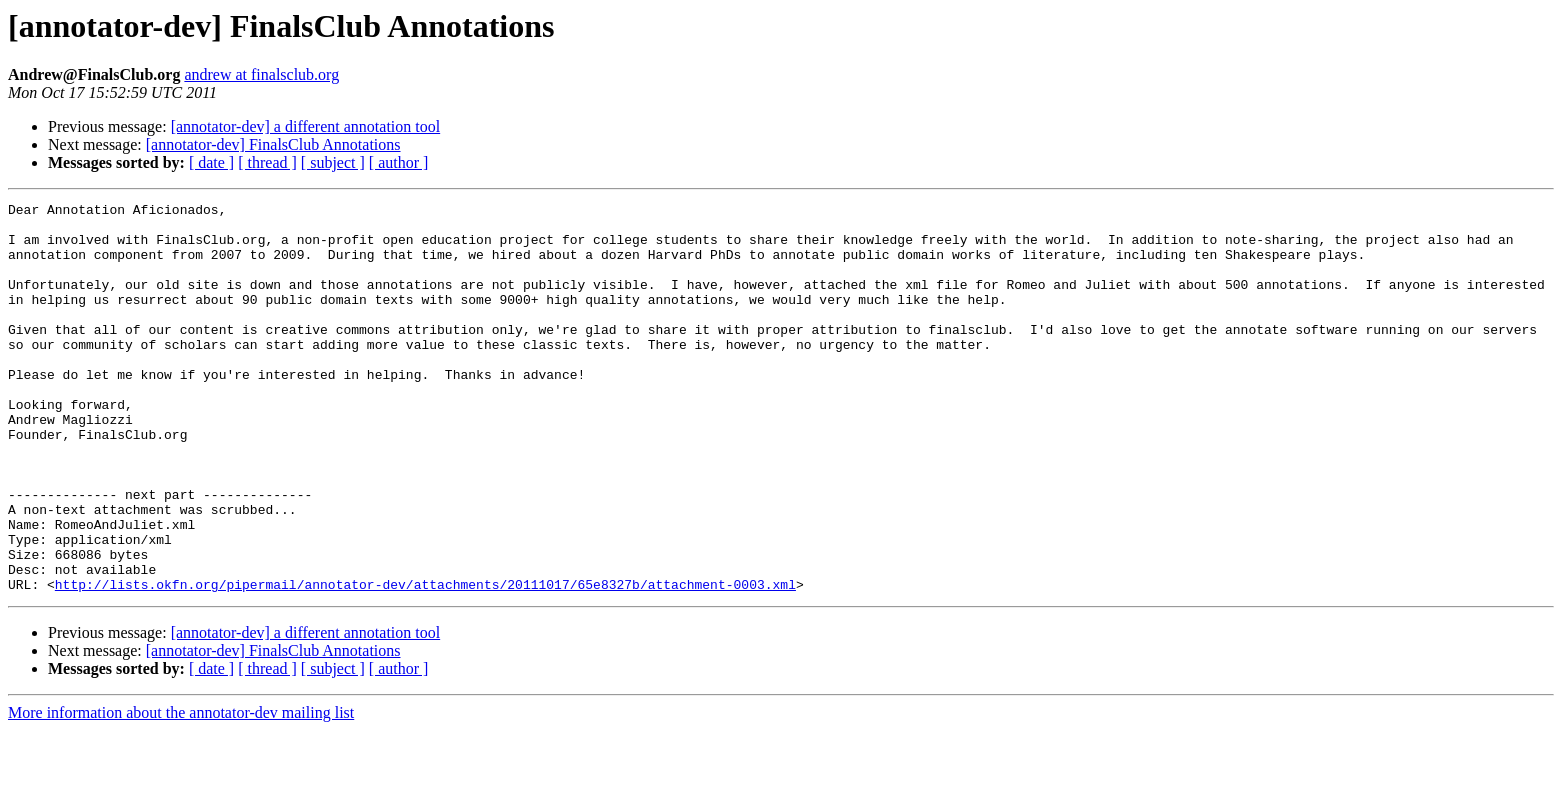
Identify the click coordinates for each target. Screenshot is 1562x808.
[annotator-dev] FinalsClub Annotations (273, 144)
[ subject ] (333, 162)
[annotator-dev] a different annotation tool (306, 126)
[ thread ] (267, 162)
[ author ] (399, 162)
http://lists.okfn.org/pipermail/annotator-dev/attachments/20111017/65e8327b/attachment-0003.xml (425, 662)
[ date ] (211, 162)
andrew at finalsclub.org (261, 74)
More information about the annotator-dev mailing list (181, 790)
